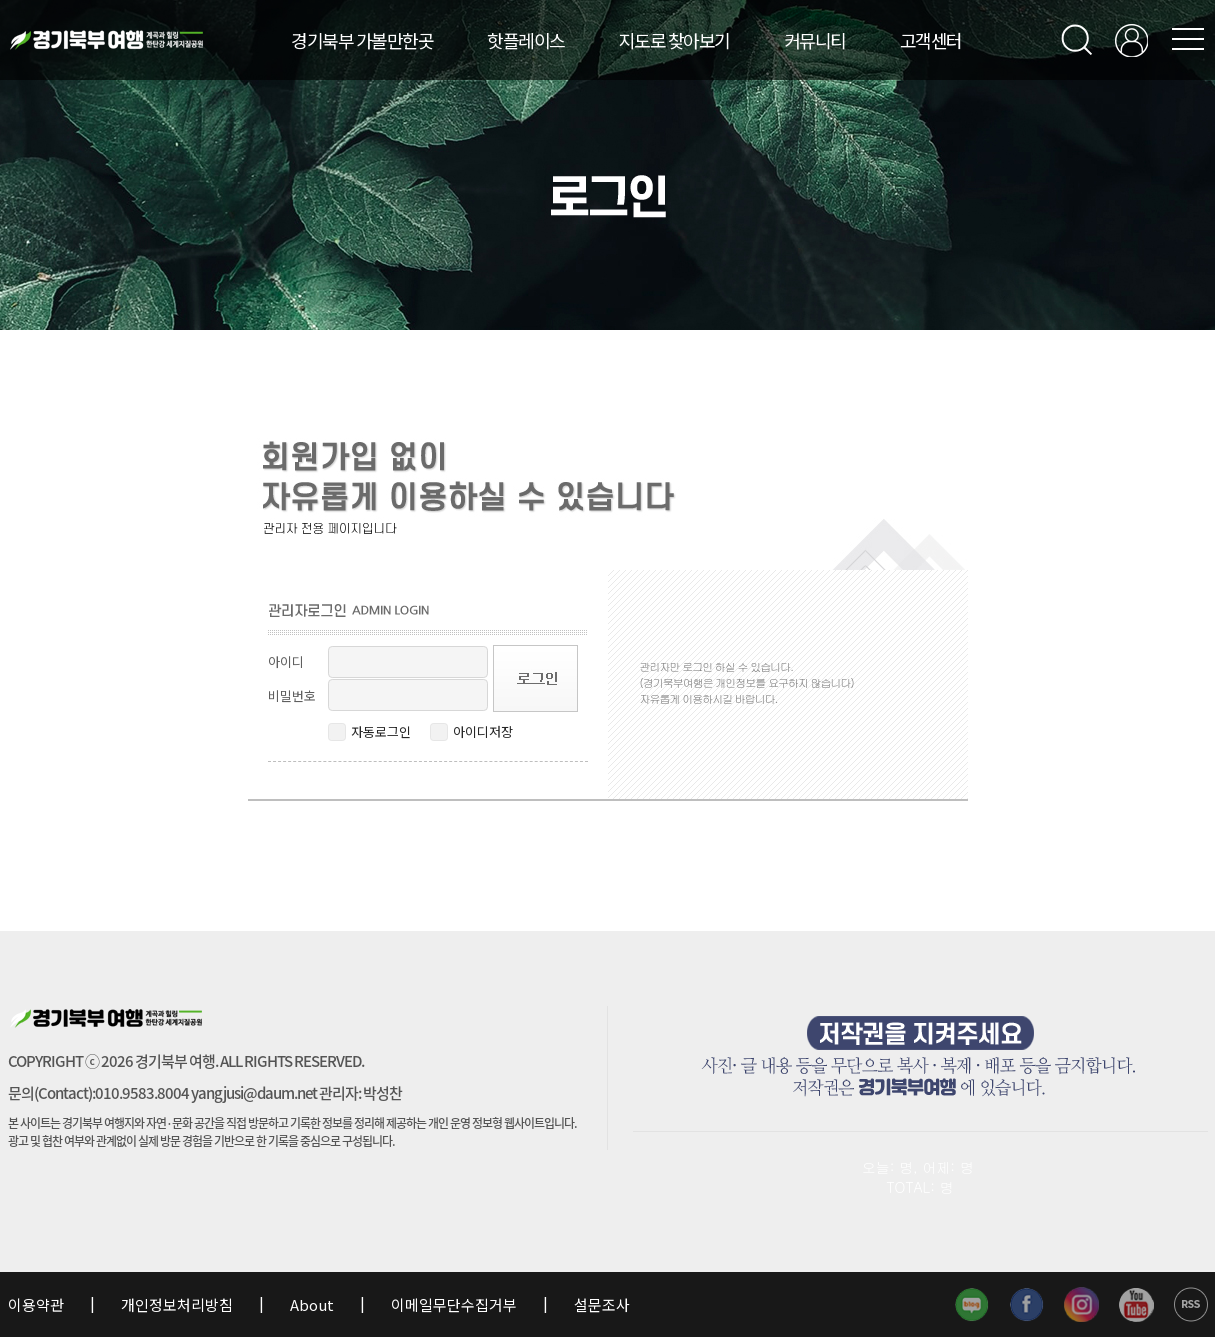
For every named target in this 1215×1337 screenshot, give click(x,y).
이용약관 (37, 1304)
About (312, 1304)
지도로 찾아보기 (674, 40)
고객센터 (931, 40)
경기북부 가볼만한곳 (362, 40)
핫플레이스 (526, 40)
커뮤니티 (815, 40)
